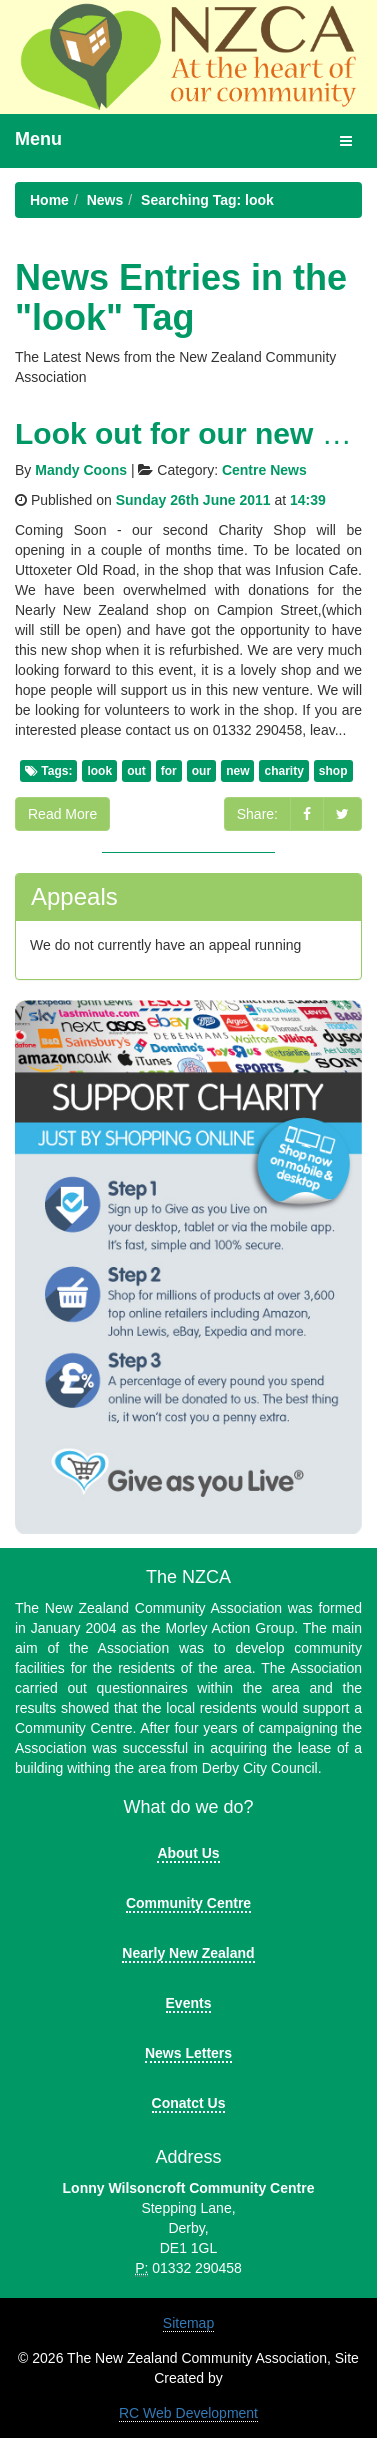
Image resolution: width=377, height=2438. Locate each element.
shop (333, 771)
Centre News (264, 470)
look (99, 771)
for (169, 771)
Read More (62, 814)
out (136, 771)
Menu (38, 139)
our (201, 771)
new (237, 771)
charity (283, 771)
